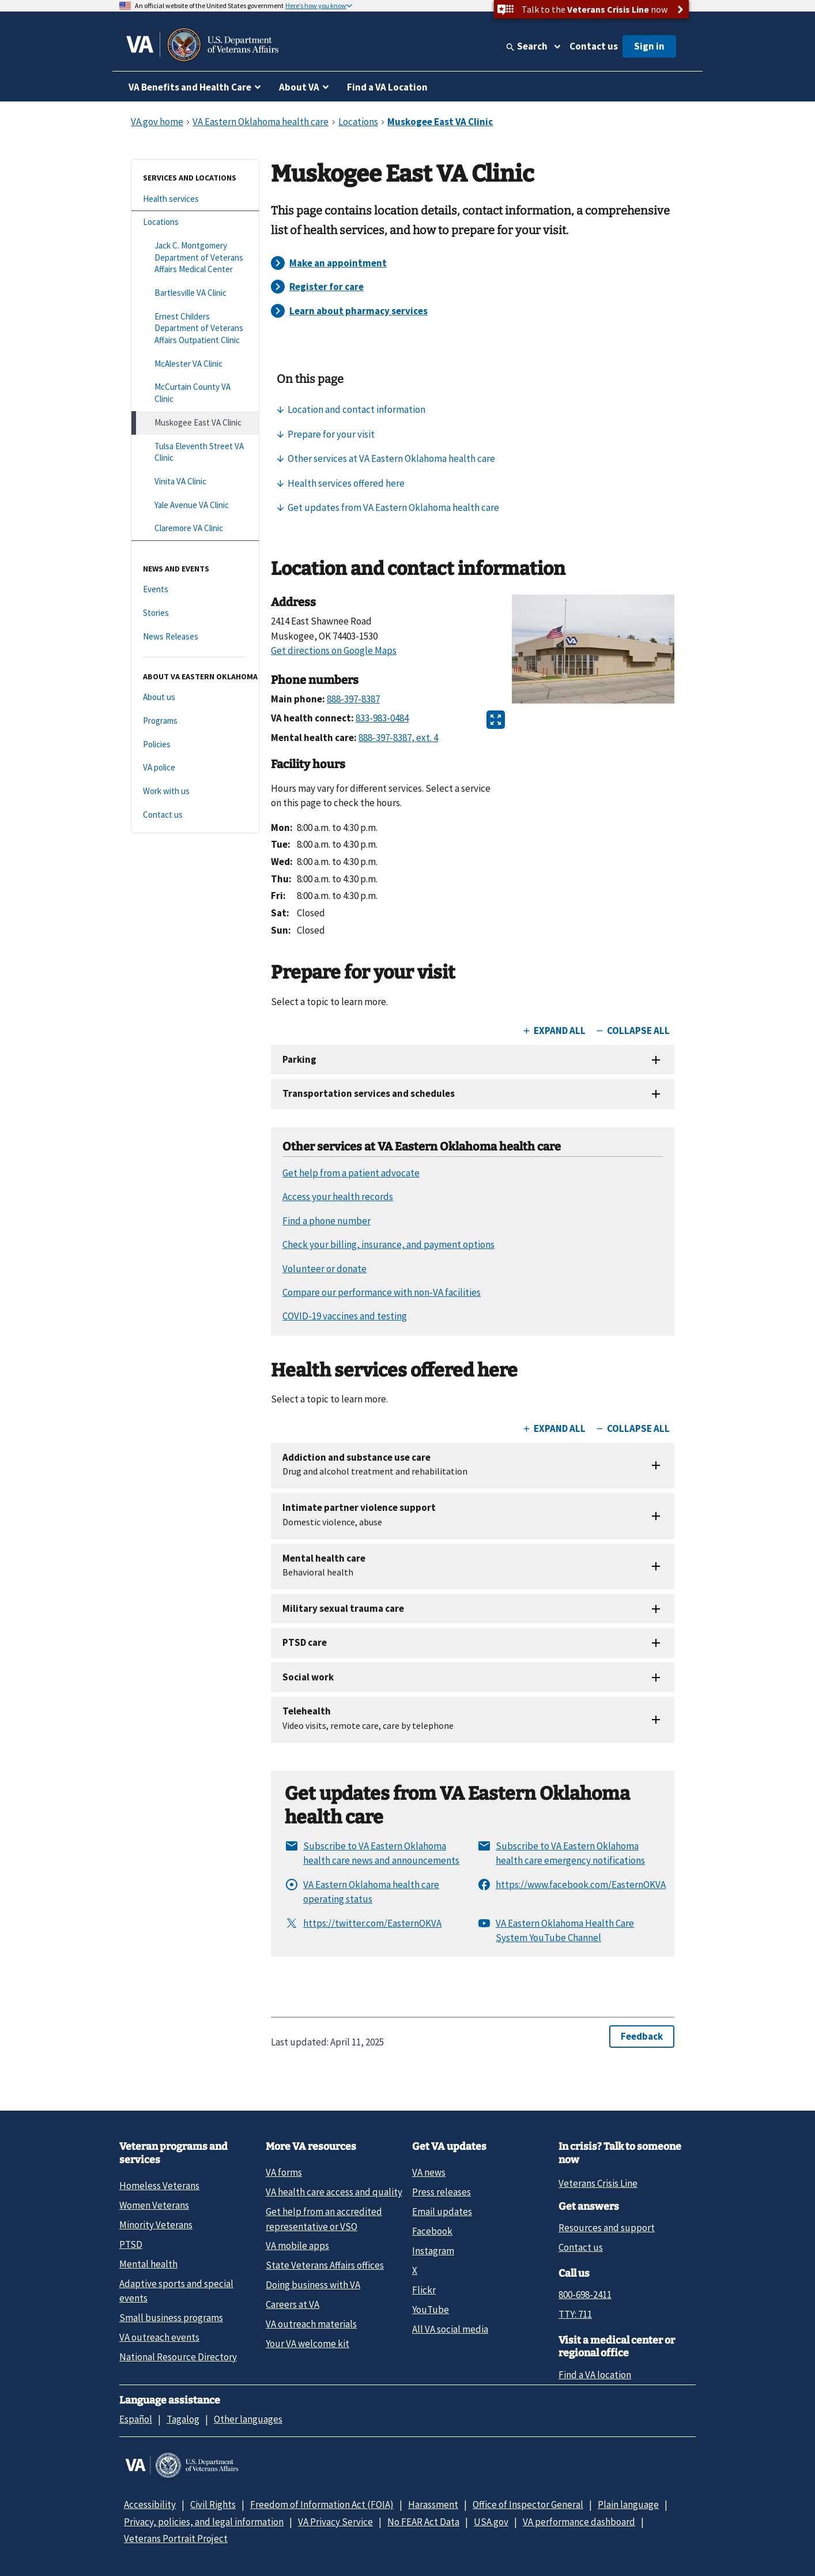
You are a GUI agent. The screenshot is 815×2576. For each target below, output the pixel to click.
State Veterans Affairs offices (325, 2265)
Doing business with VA (313, 2284)
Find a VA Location (387, 87)
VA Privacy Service (335, 2521)
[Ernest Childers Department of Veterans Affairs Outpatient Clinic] (195, 328)
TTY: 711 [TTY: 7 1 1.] (575, 2314)
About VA (299, 87)
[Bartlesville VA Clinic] (195, 293)
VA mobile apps (297, 2245)
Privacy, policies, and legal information (204, 2521)
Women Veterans (154, 2205)
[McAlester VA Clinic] (195, 364)
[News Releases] (195, 637)
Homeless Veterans (159, 2185)
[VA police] (195, 768)
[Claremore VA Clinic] (195, 528)
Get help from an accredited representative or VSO (324, 2218)
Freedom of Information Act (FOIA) (322, 2504)
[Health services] (195, 199)
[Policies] (195, 745)
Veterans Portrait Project (176, 2538)
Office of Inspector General (528, 2504)
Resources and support (607, 2227)
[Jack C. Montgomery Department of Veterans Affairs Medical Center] (195, 257)
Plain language (628, 2504)
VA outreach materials (311, 2324)
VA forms (284, 2172)
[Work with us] (195, 791)
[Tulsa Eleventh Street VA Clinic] (195, 452)
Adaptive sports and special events (176, 2290)
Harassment (433, 2504)
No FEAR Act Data (423, 2521)
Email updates (442, 2211)
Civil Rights (213, 2504)
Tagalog (183, 2419)
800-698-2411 (585, 2294)
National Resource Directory (178, 2357)
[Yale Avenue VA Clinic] (195, 505)
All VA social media (450, 2329)
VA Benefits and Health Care (190, 87)
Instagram (433, 2250)
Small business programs (171, 2317)
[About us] (195, 697)
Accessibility (150, 2504)
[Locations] (195, 222)
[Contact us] (195, 815)
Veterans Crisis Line (598, 2183)
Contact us (593, 46)
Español (135, 2419)
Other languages (248, 2419)
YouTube (430, 2309)
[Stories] (195, 613)
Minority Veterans (156, 2224)
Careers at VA (292, 2304)
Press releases (441, 2192)
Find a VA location (595, 2374)
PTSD (130, 2244)
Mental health (148, 2264)
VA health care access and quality (334, 2192)
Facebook (432, 2231)
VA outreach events (159, 2337)
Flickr (424, 2290)
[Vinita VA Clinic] (195, 482)
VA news (429, 2172)
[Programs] (195, 721)
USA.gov (491, 2521)
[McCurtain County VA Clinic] (195, 393)
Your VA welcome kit (307, 2343)
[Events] (195, 589)
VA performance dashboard (579, 2521)
